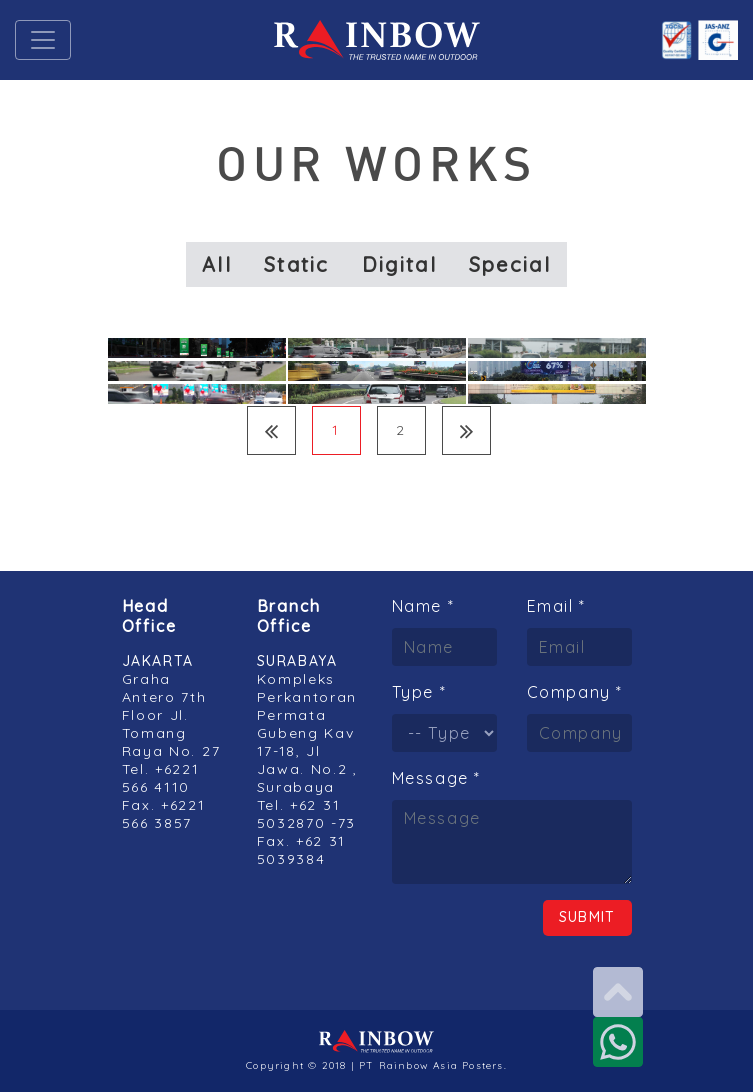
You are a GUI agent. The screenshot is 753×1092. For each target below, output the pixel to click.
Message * (436, 778)
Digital (399, 264)
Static (297, 264)
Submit (587, 917)
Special (510, 264)
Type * (419, 692)
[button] (94, 40)
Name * (423, 606)
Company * (575, 692)
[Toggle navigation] (43, 40)
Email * (556, 606)
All (217, 264)
